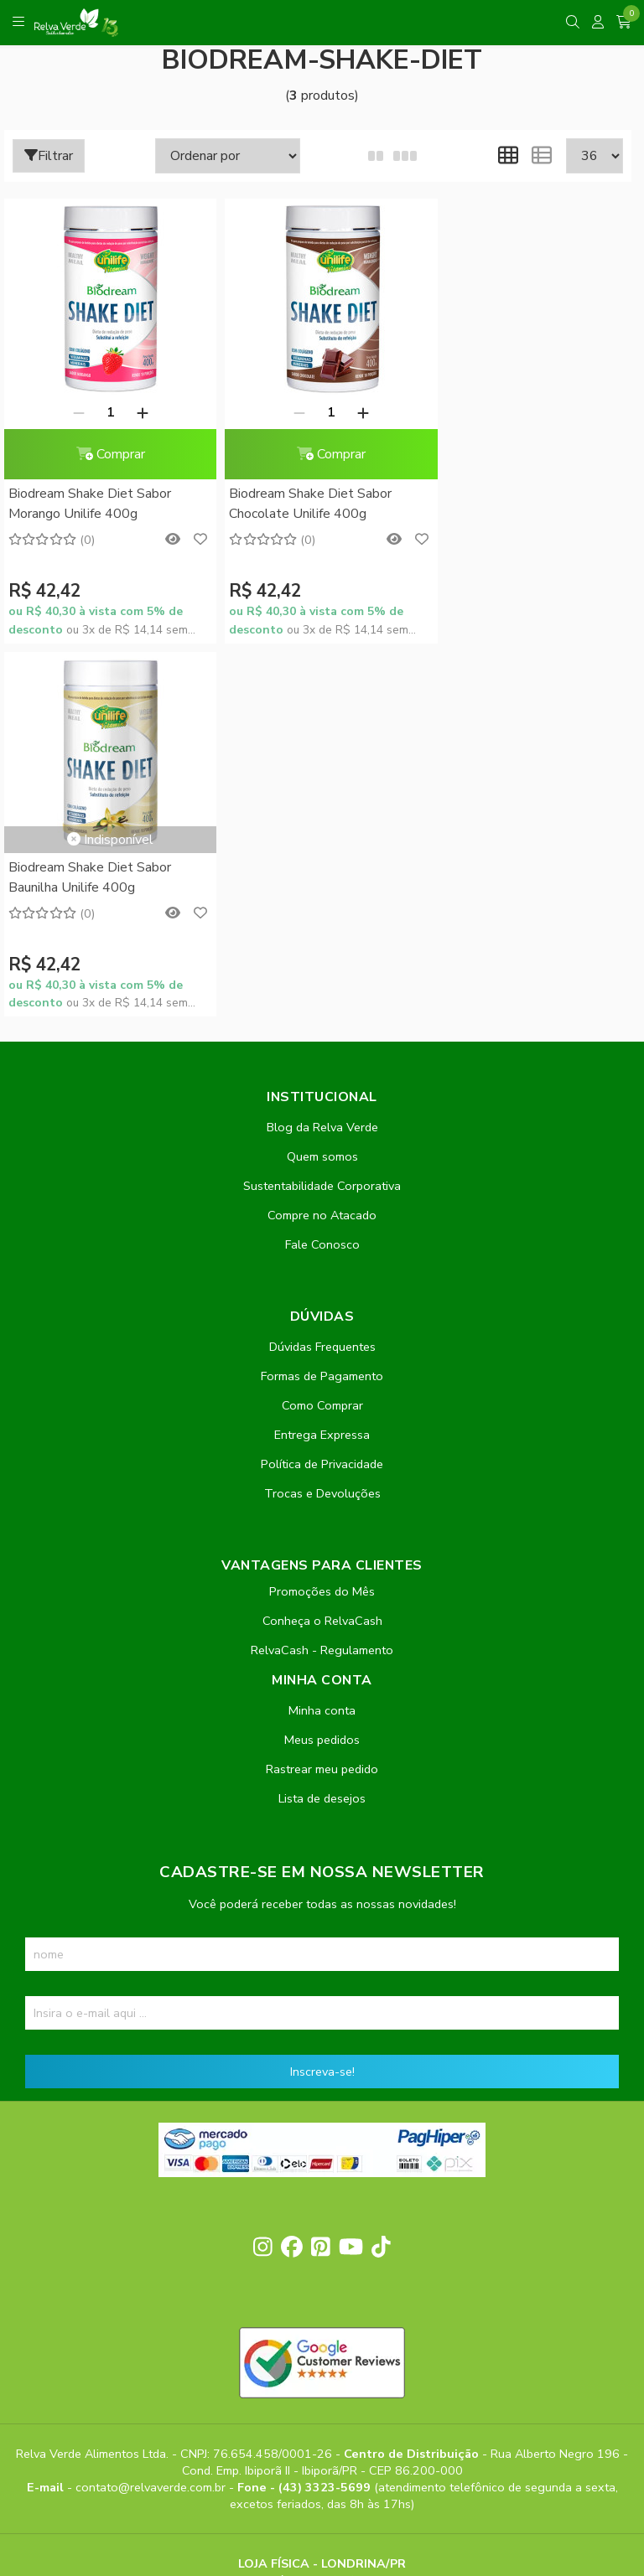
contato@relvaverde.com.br (152, 2113)
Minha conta (322, 1337)
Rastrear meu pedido (322, 1396)
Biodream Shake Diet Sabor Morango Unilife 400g (89, 503)
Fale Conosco (322, 871)
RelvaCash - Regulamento (322, 1277)
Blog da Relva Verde (322, 754)
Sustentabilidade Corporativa (322, 812)
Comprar (105, 454)
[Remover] (74, 412)
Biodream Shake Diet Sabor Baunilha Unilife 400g (513, 424)
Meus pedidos (322, 1366)
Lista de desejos (322, 1425)
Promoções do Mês (322, 1218)
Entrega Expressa (322, 1061)
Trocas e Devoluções (322, 1120)
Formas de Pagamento (322, 1003)
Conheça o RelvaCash (322, 1247)
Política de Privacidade (322, 1091)
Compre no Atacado (322, 842)
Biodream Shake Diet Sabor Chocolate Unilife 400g (302, 503)
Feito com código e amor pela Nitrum (322, 2442)
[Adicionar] (137, 412)
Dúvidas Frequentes (322, 973)
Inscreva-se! (322, 1698)
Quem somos (322, 783)
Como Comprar (322, 1032)
